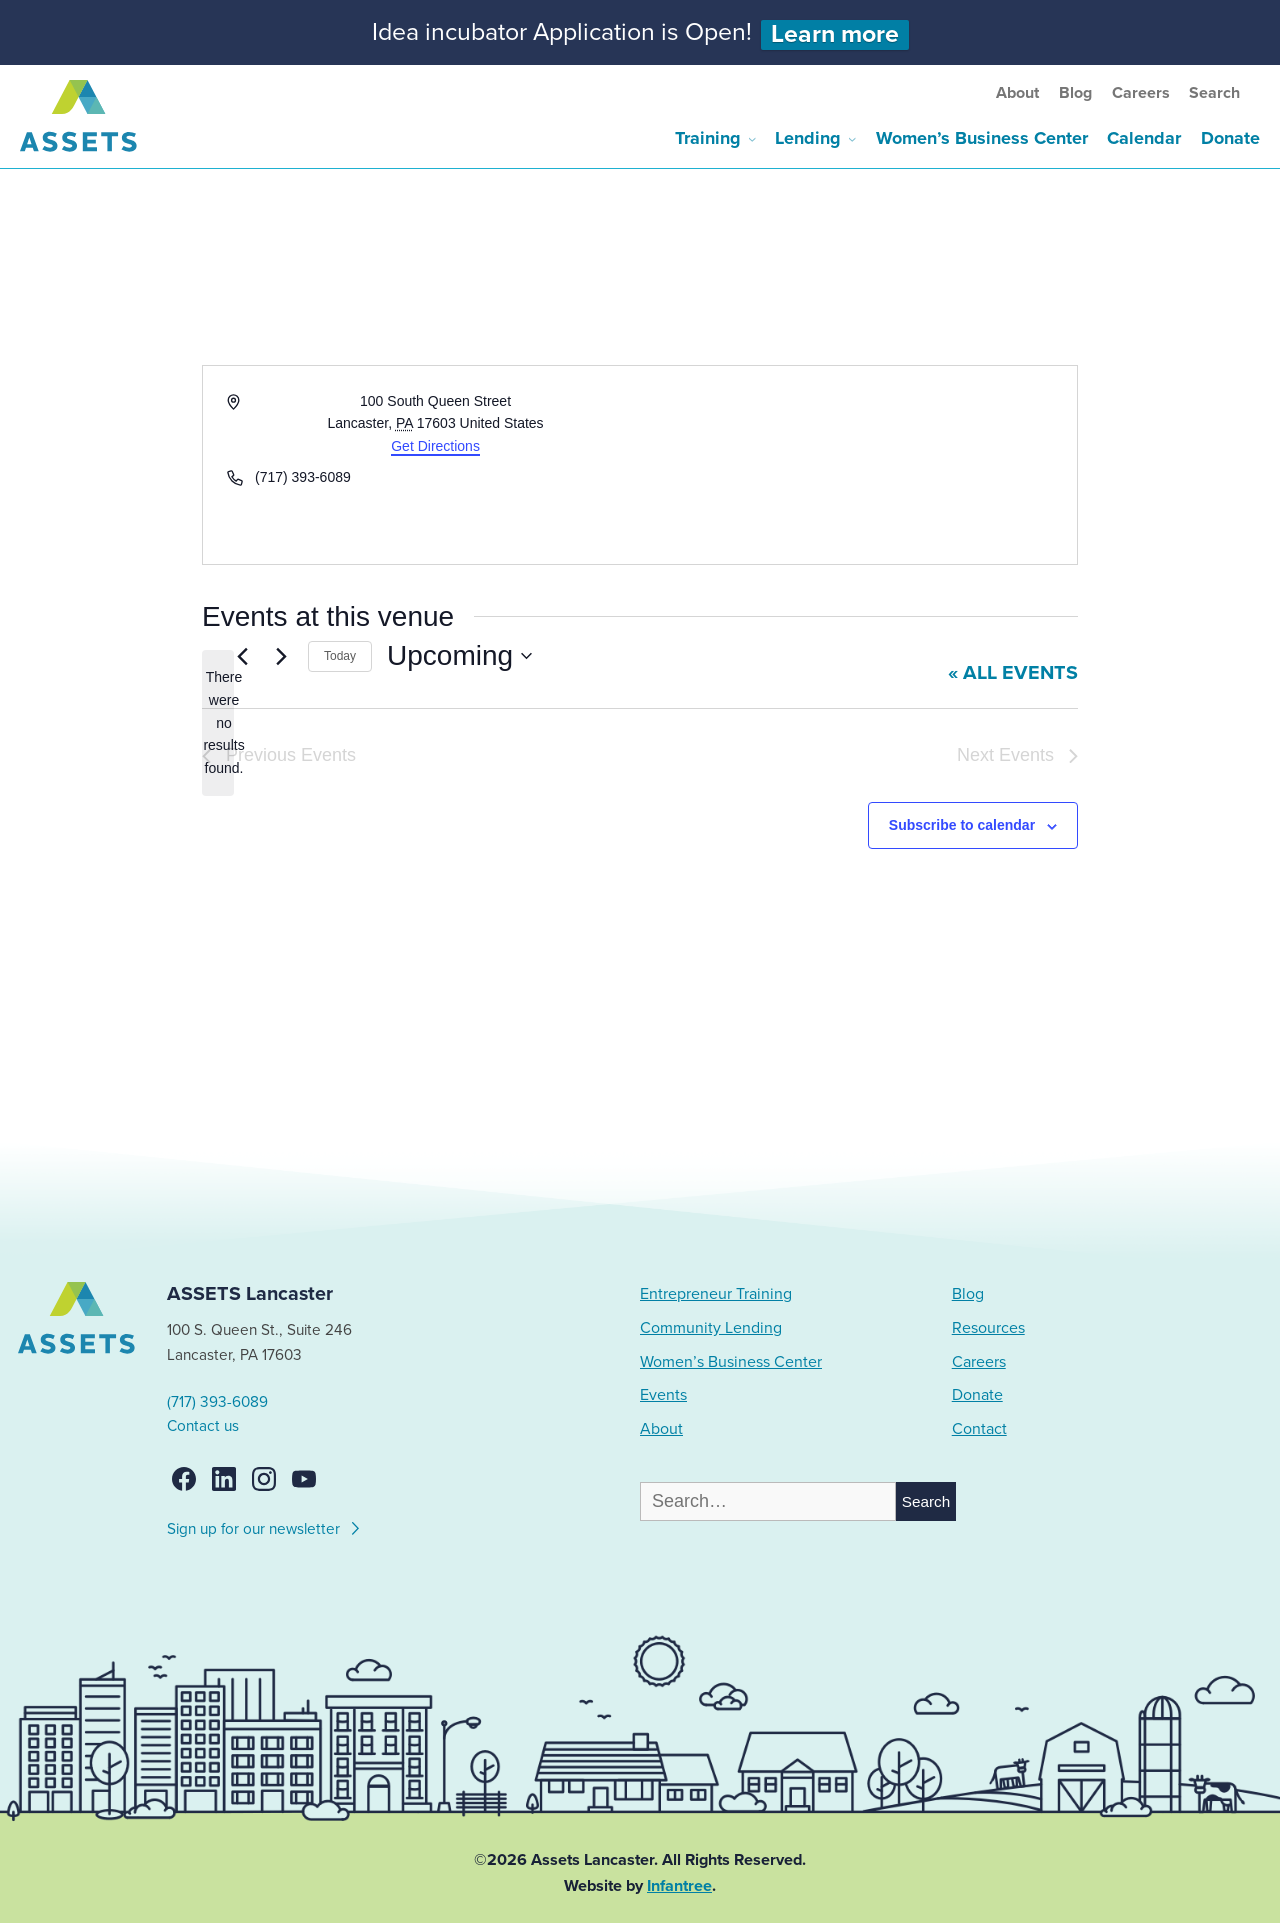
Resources (988, 1328)
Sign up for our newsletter (264, 1526)
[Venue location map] (857, 465)
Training (708, 138)
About (1017, 93)
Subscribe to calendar (962, 825)
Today (340, 656)
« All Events (1013, 673)
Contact (979, 1429)
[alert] (218, 722)
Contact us (203, 1426)
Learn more (835, 34)
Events (663, 1395)
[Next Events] (281, 656)
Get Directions (435, 446)
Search (1214, 93)
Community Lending (711, 1328)
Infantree (679, 1886)
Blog (1075, 93)
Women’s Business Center (982, 138)
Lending (808, 138)
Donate (1230, 138)
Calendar (1144, 138)
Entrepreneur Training (716, 1294)
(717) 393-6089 (217, 1402)
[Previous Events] (242, 656)
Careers (1141, 93)
